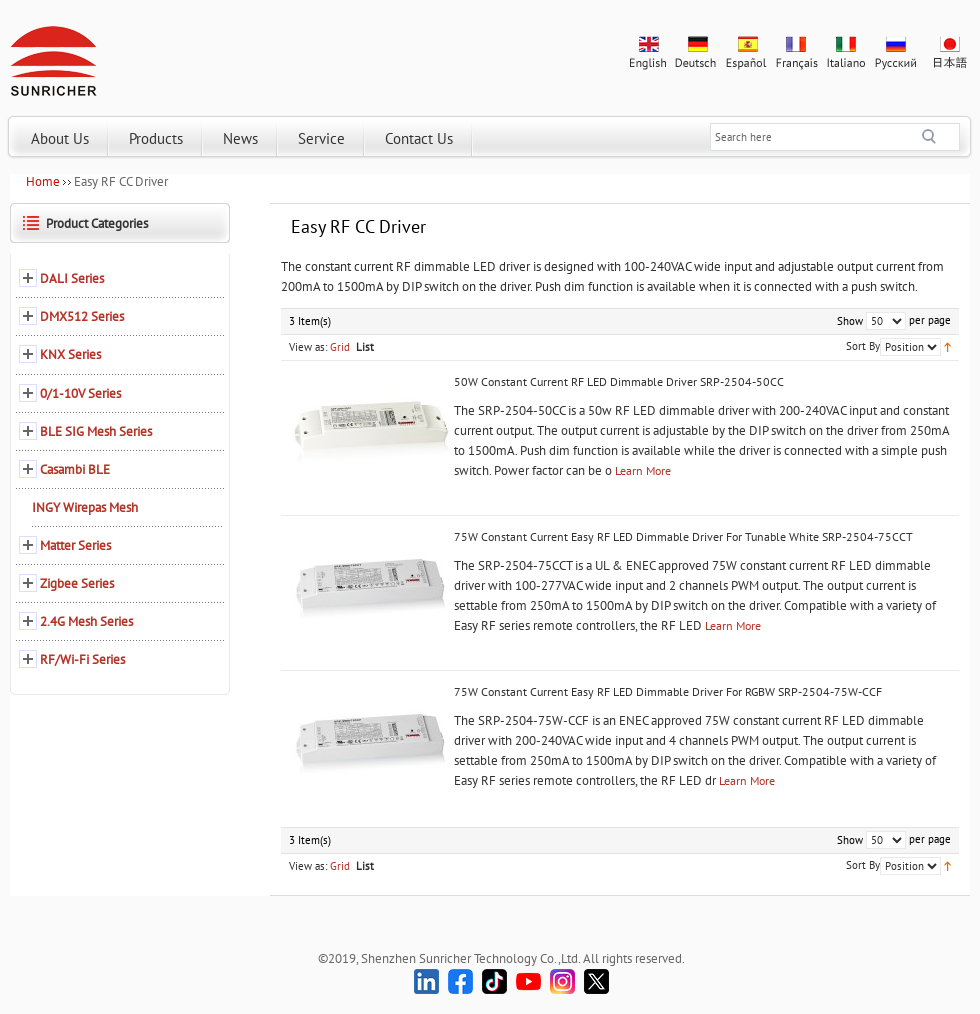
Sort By (863, 346)
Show (850, 321)
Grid (340, 347)
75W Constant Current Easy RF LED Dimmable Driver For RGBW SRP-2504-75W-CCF (668, 691)
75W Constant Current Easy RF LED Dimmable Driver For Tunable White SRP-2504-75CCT (683, 536)
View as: (308, 347)
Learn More (643, 470)
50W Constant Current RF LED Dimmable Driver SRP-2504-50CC (619, 381)
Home (43, 181)
